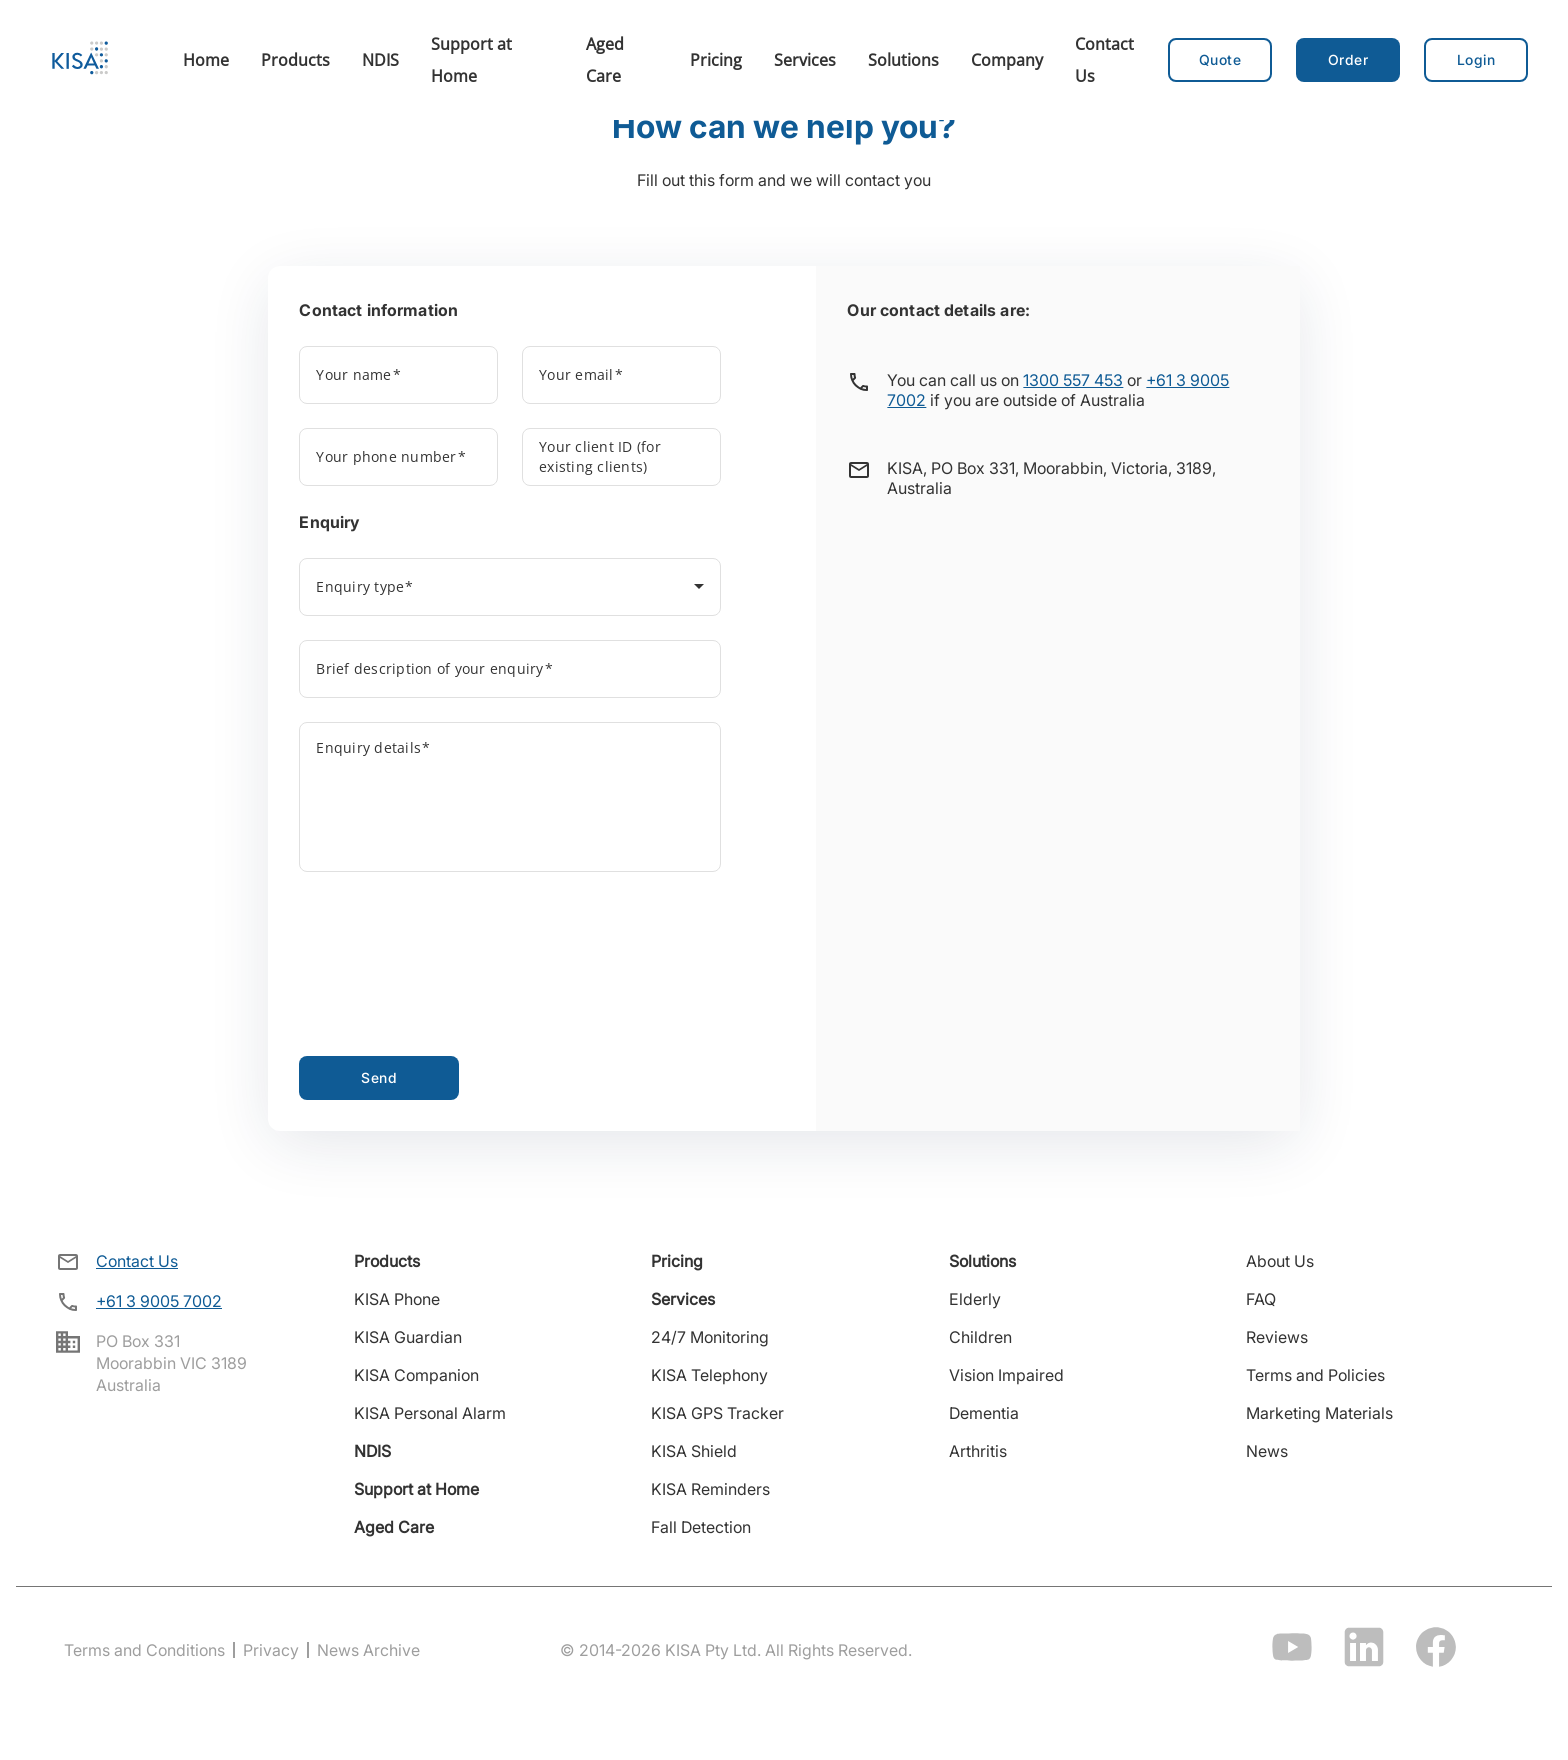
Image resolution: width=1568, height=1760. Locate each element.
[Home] (79, 60)
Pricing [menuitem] (716, 60)
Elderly (975, 1299)
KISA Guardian (408, 1337)
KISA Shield (694, 1451)
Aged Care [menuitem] (605, 60)
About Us (1280, 1261)
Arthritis (978, 1451)
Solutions (982, 1261)
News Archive (368, 1650)
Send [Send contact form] (379, 1077)
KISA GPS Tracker (717, 1413)
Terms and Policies (1315, 1375)
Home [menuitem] (206, 60)
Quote (1220, 59)
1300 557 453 (1073, 380)
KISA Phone (397, 1299)
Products (387, 1261)
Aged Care (394, 1527)
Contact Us (137, 1261)
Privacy (271, 1650)
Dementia (984, 1413)
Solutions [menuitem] (903, 60)
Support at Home (416, 1489)
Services (683, 1299)
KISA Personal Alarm (430, 1413)
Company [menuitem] (1007, 60)
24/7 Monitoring (710, 1337)
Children (980, 1337)
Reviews (1277, 1337)
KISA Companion (416, 1375)
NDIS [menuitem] (380, 60)
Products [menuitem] (295, 60)
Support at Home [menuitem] (471, 60)
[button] (1348, 60)
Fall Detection (701, 1527)
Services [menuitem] (805, 60)
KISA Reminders (710, 1489)
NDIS (372, 1451)
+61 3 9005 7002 (159, 1301)
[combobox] (509, 591)
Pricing (677, 1261)
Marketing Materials (1319, 1413)
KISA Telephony (709, 1375)
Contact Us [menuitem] (1104, 60)
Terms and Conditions (144, 1650)
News (1267, 1451)
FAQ (1261, 1299)
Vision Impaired (1006, 1375)
